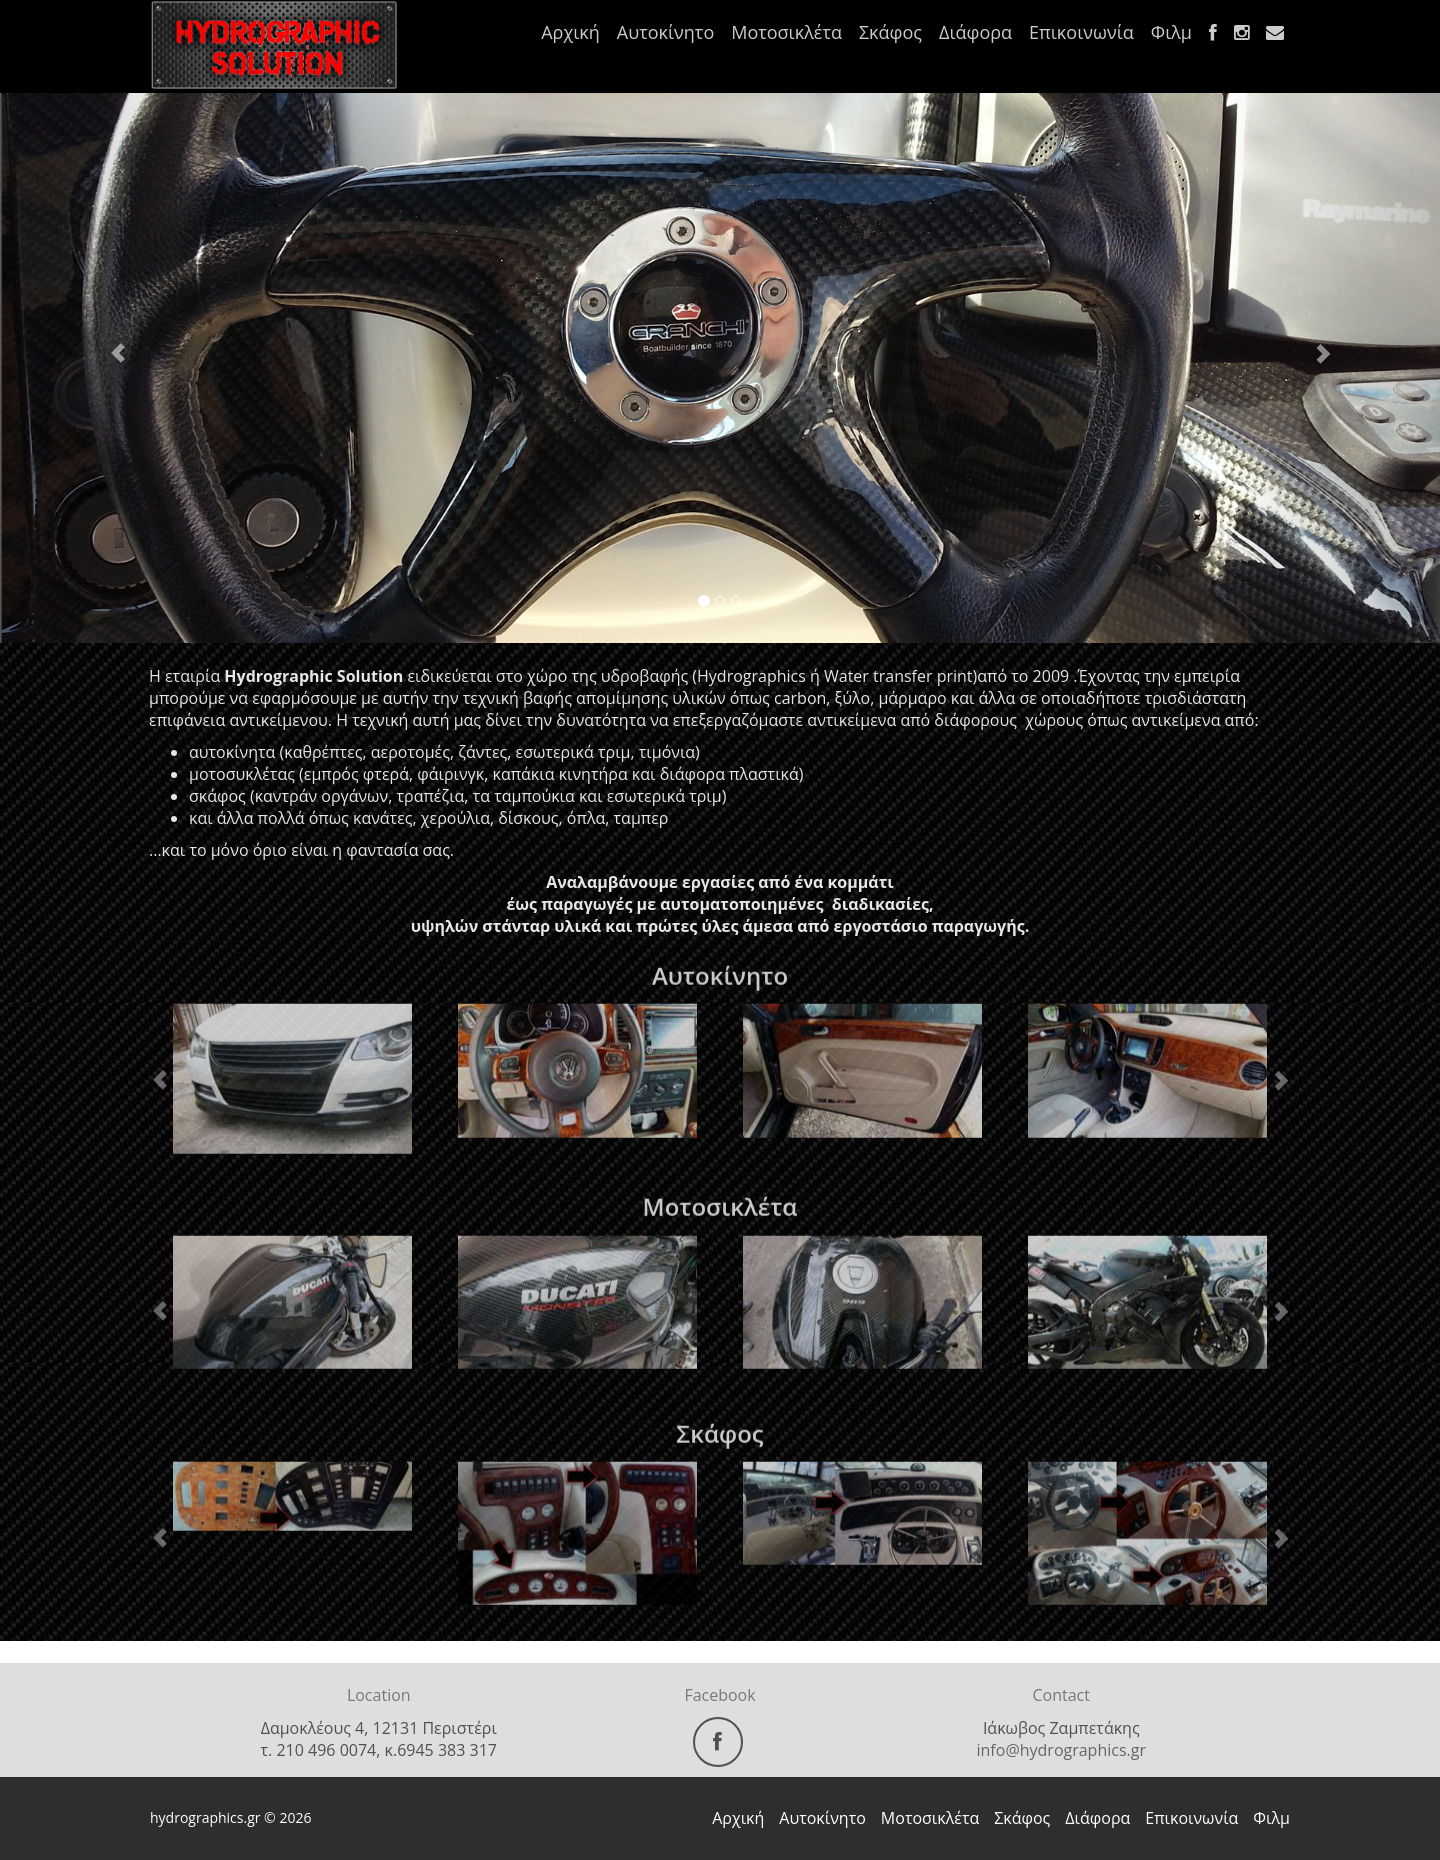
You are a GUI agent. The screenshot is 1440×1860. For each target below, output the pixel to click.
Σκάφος (890, 32)
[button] (108, 343)
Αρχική (570, 32)
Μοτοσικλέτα (786, 32)
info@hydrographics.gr (1061, 1750)
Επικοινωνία (1081, 32)
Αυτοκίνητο (665, 32)
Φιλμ (1171, 32)
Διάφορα (975, 32)
